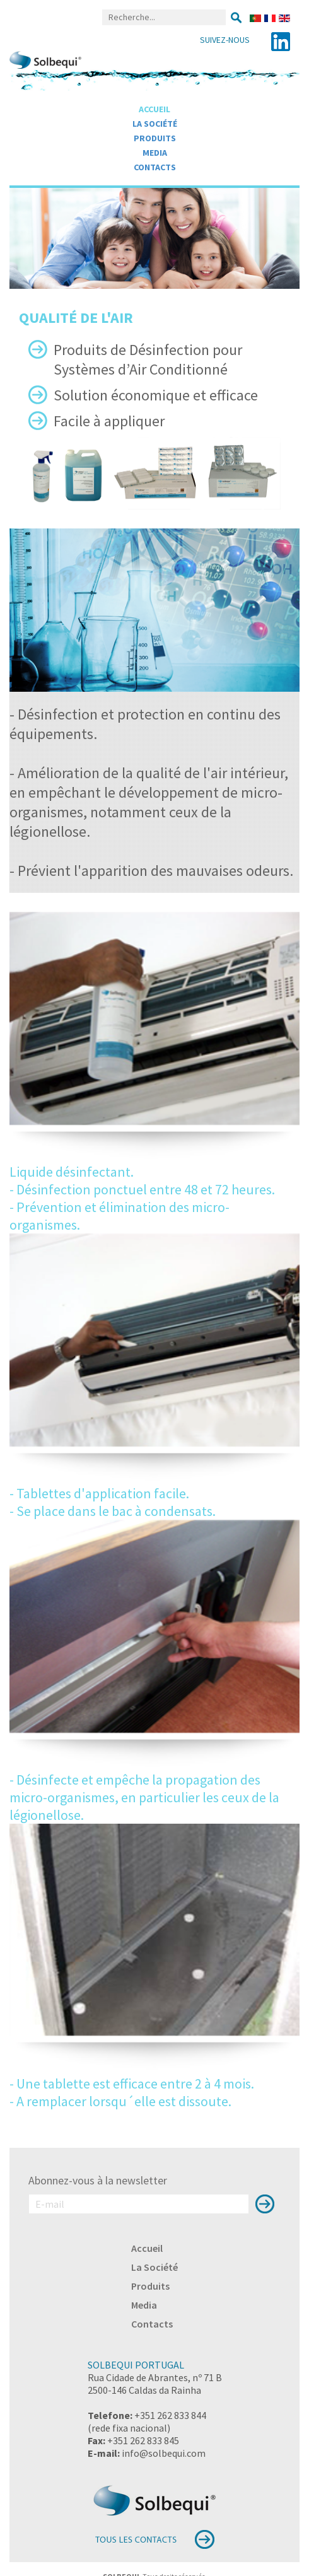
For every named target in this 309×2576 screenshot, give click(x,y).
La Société (154, 123)
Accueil (154, 109)
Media (155, 152)
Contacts (155, 167)
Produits (155, 138)
